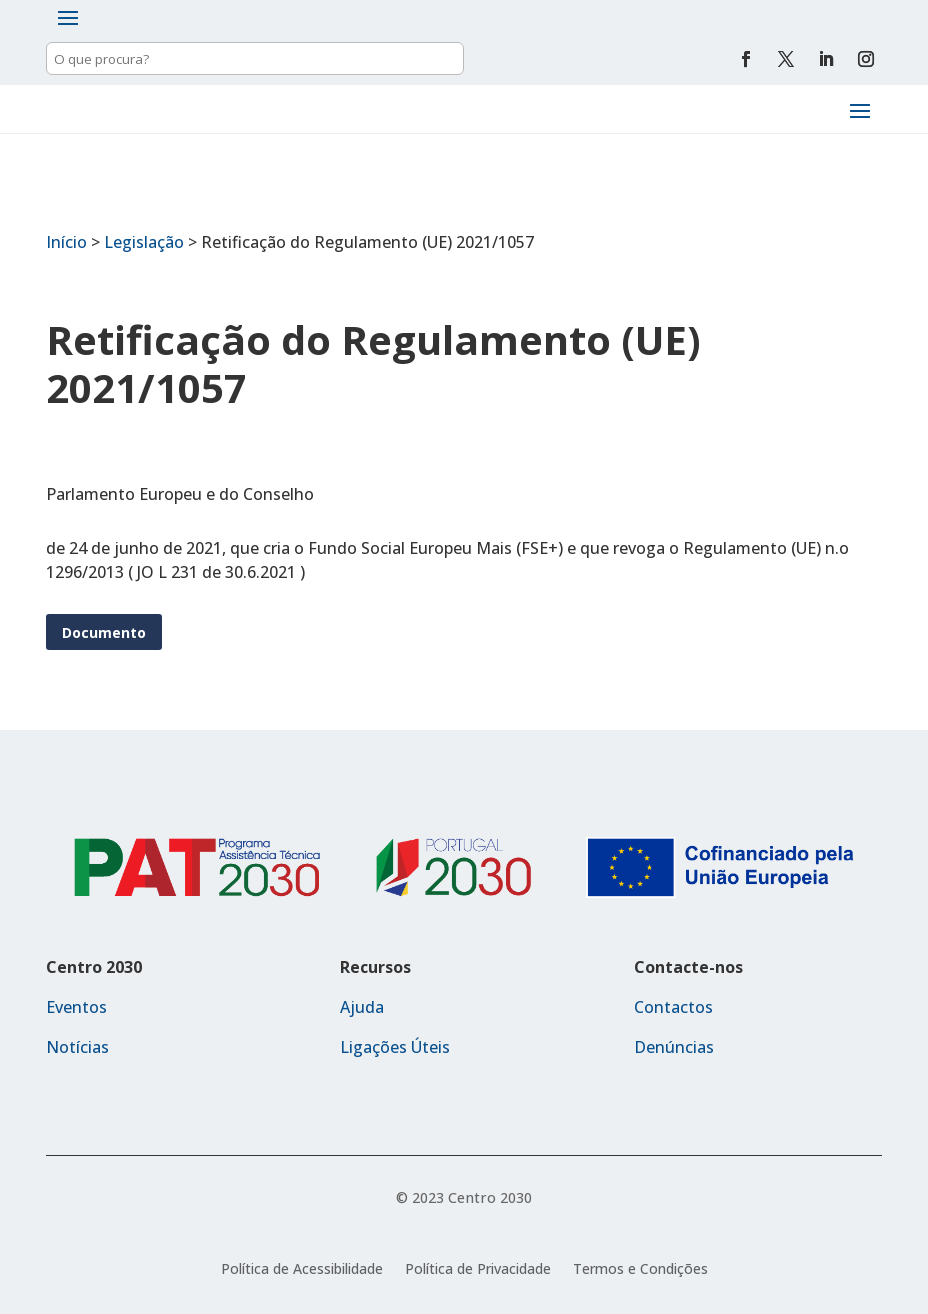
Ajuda (362, 1007)
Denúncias (674, 1047)
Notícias (77, 1047)
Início (66, 242)
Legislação (144, 242)
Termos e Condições (640, 1270)
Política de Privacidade (478, 1270)
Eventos (76, 1007)
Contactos (673, 1007)
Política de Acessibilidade (302, 1270)
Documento (104, 632)
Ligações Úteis (395, 1047)
